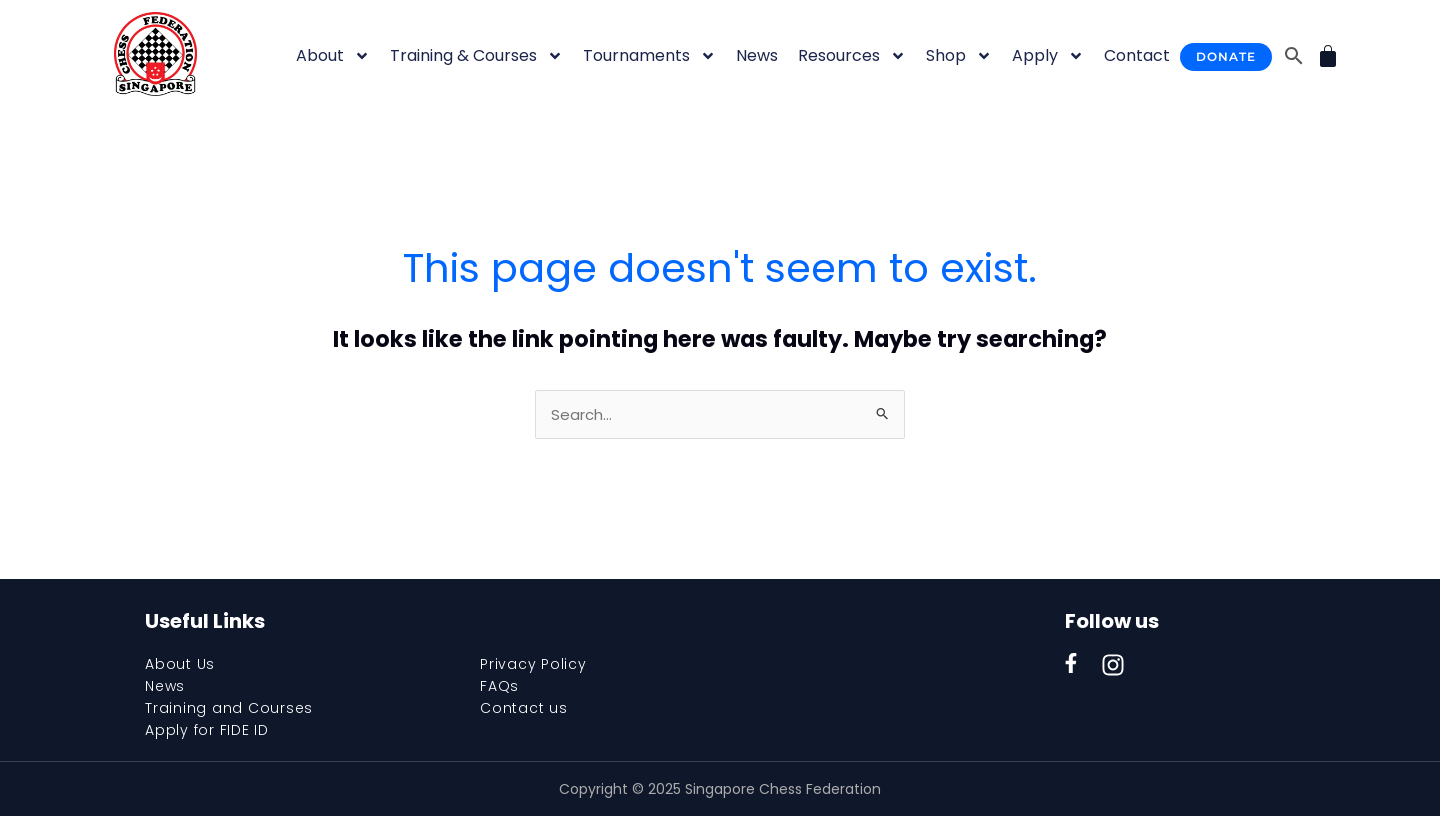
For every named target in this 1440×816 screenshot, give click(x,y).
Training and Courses (229, 708)
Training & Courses (476, 56)
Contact (1137, 55)
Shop (959, 56)
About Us (180, 664)
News (757, 55)
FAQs (499, 686)
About (333, 56)
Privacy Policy (533, 664)
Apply (1048, 56)
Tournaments (649, 56)
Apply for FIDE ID (207, 730)
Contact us (524, 708)
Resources (852, 56)
